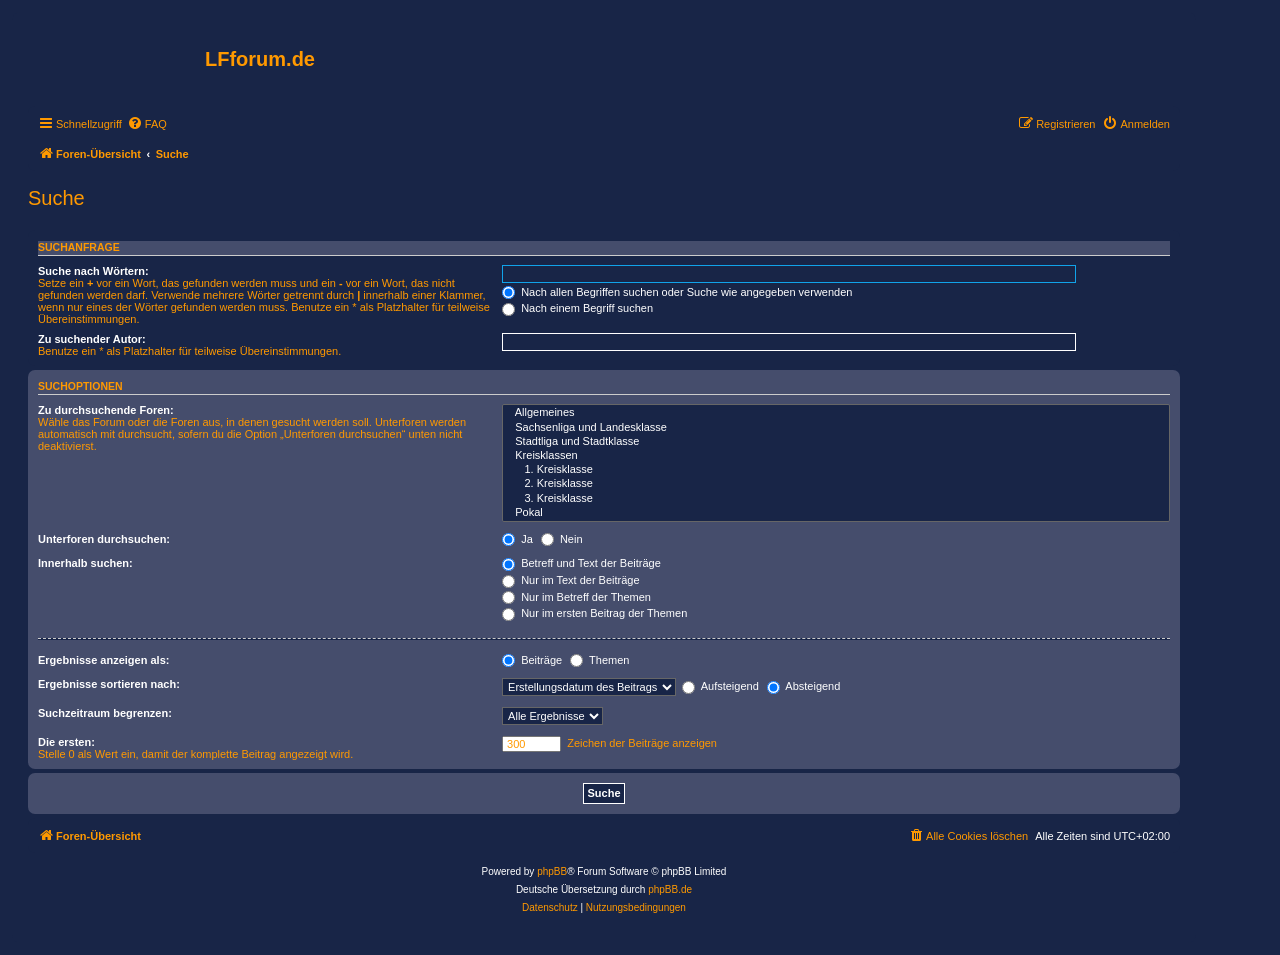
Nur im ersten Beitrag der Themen (594, 613)
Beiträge (532, 660)
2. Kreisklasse (836, 484)
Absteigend (804, 686)
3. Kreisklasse (836, 499)
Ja (517, 539)
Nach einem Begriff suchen (577, 308)
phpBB (552, 871)
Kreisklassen (836, 456)
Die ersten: (66, 742)
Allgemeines (836, 413)
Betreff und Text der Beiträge (581, 563)
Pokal (836, 513)
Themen (599, 660)
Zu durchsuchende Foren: (106, 410)
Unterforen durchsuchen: (104, 539)
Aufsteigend (720, 686)
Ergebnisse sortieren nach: (109, 684)
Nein (562, 539)
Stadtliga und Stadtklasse (836, 442)
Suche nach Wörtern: (93, 271)
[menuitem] (147, 124)
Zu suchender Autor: (92, 339)
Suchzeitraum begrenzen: (105, 713)
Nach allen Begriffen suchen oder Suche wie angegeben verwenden (677, 292)
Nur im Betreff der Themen (576, 597)
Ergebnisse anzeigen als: (103, 660)
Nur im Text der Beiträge (570, 580)
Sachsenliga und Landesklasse (836, 428)
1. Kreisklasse (836, 470)
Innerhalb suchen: (85, 563)
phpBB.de (670, 889)
